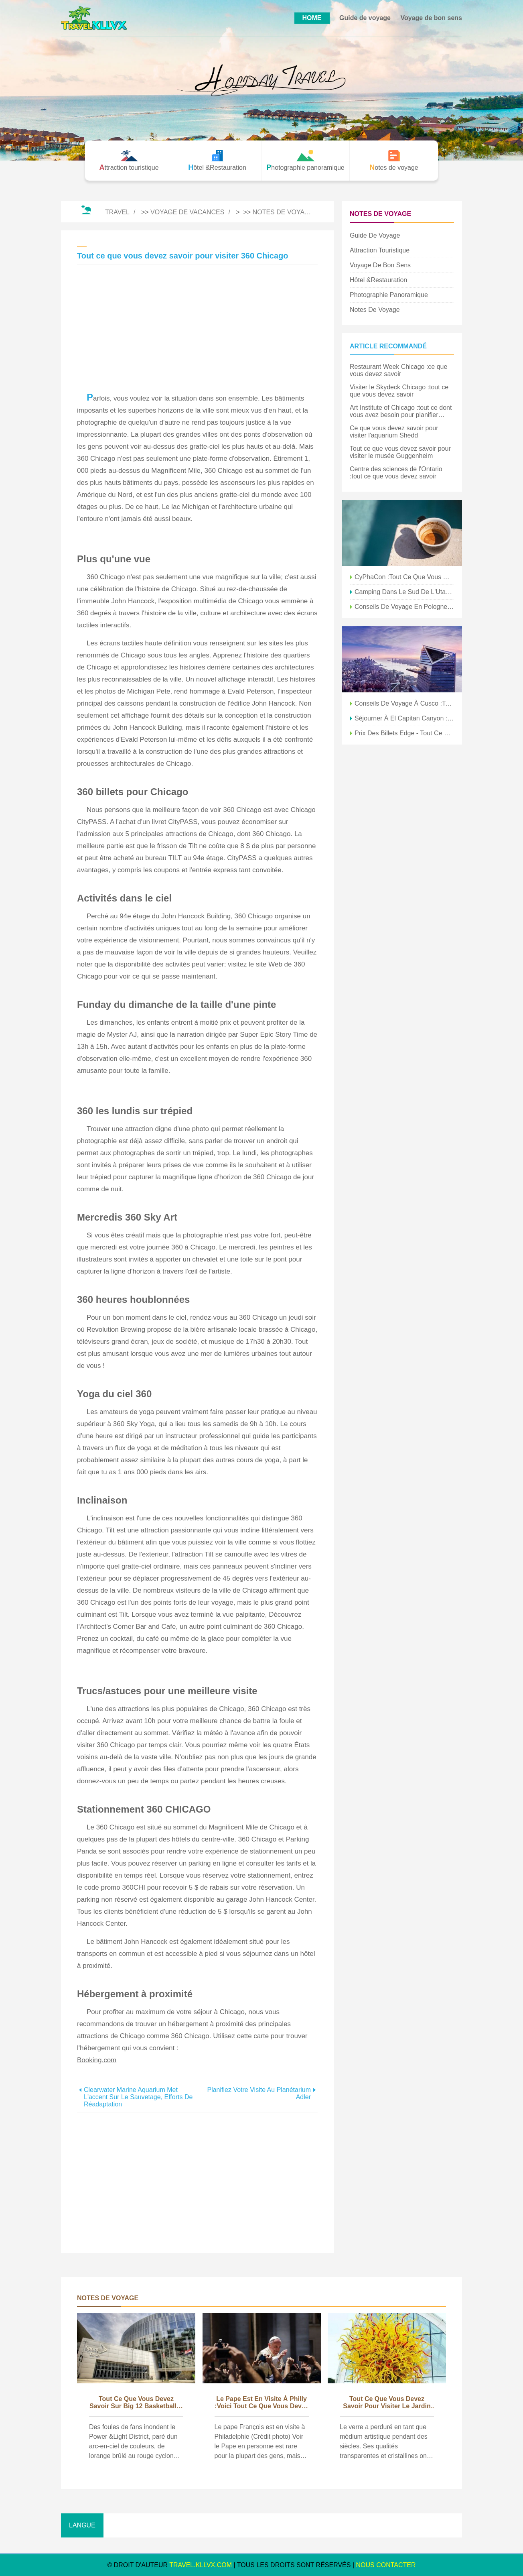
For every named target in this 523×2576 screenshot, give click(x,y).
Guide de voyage (365, 17)
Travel (117, 212)
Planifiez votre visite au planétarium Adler (259, 2093)
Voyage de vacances (187, 212)
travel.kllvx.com (200, 2565)
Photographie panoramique (389, 294)
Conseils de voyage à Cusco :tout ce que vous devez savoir (404, 703)
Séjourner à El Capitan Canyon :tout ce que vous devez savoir (404, 718)
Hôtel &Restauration (378, 280)
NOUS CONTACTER (386, 2565)
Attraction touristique (379, 250)
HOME (312, 17)
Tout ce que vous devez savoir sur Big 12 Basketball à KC (136, 2403)
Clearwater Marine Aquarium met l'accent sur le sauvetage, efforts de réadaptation (138, 2097)
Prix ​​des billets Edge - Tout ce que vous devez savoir (404, 733)
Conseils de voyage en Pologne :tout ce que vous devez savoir (404, 606)
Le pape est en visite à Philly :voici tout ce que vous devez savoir (261, 2403)
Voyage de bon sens (431, 17)
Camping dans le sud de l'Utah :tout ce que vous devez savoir (404, 591)
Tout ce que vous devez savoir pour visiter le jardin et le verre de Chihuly (386, 2403)
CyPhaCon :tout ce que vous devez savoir (404, 577)
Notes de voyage (283, 212)
